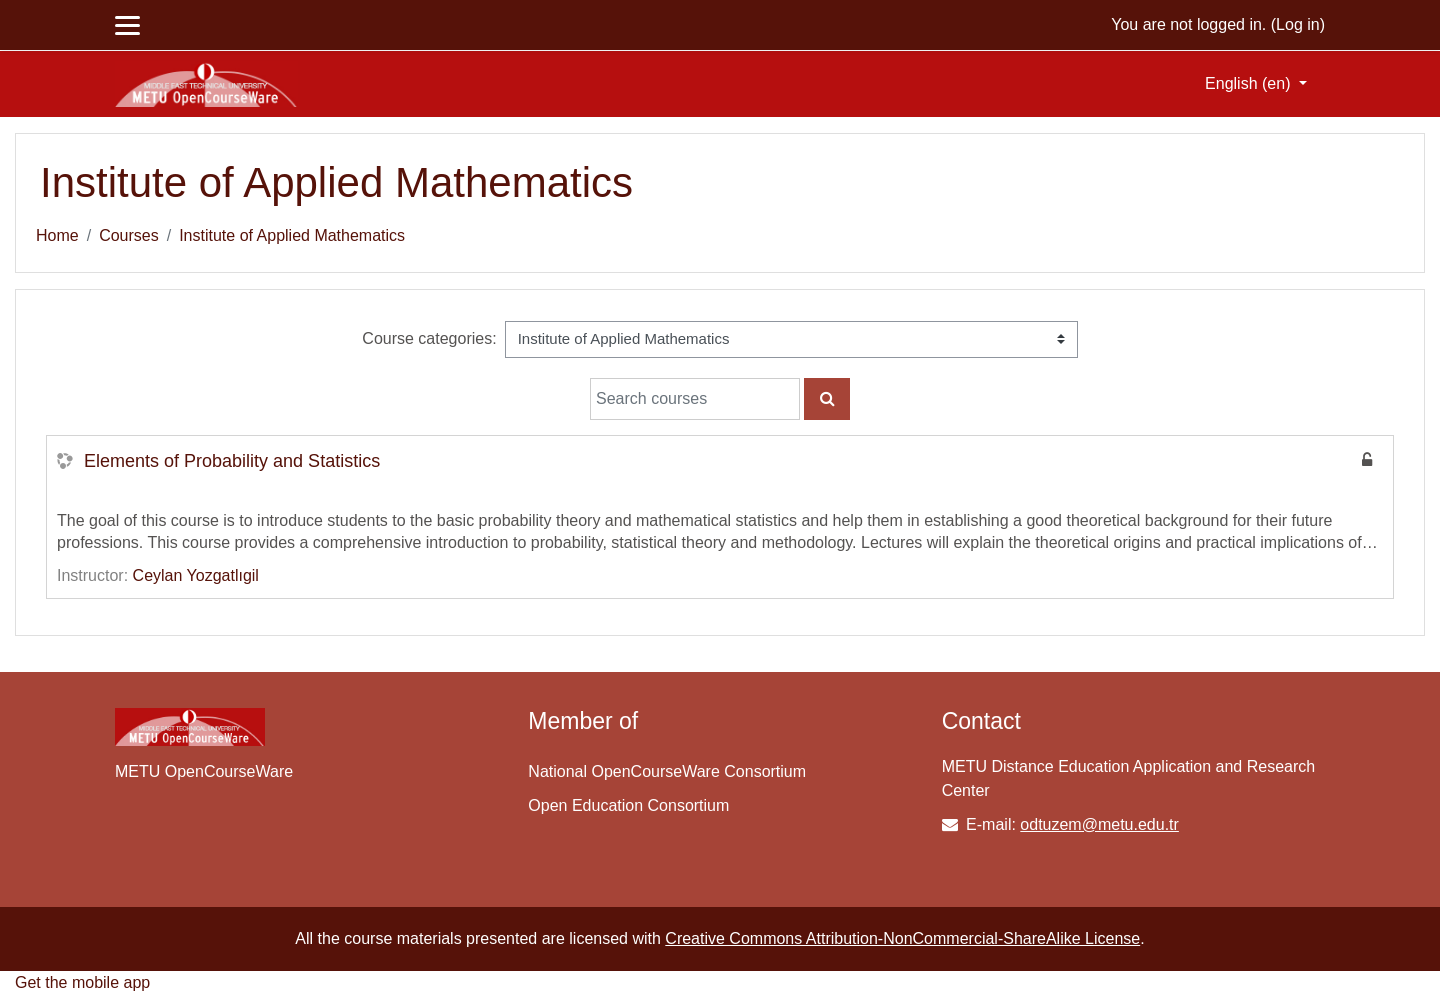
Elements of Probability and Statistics (232, 461)
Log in (1298, 24)
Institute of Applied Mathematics (292, 235)
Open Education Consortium (628, 805)
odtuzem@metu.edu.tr (1099, 824)
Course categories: (429, 338)
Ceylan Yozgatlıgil (196, 575)
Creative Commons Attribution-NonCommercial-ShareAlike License (902, 938)
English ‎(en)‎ (1250, 83)
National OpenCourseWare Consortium (667, 771)
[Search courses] (695, 399)
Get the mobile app (82, 982)
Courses (129, 235)
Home (57, 235)
